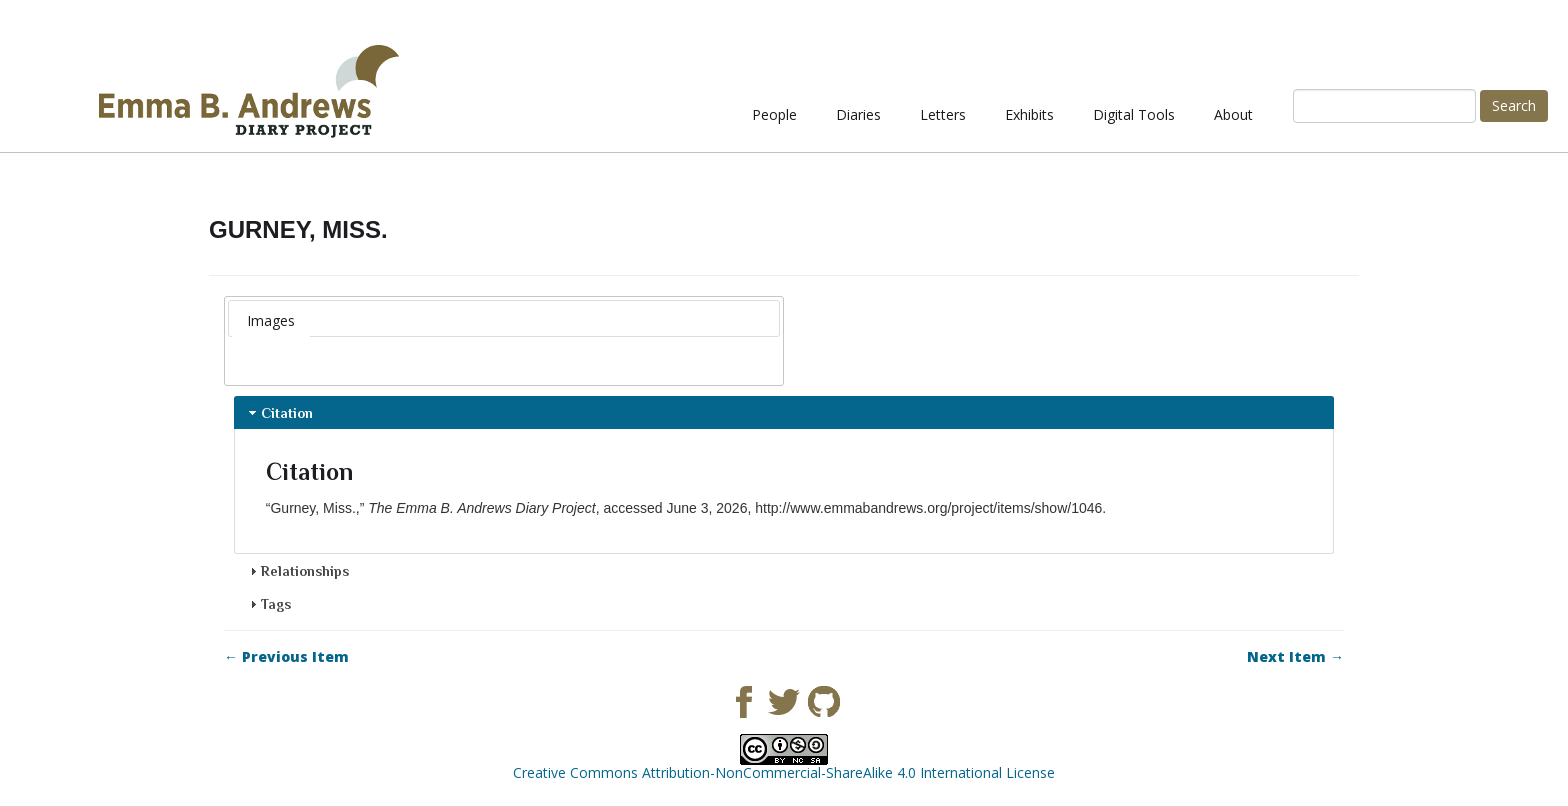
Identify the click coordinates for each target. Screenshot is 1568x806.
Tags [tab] (268, 604)
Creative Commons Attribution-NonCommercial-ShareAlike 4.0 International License (784, 772)
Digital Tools (1134, 114)
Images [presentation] (271, 320)
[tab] (271, 321)
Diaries (858, 114)
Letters (943, 114)
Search (1514, 105)
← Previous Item (286, 657)
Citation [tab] (279, 413)
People (774, 114)
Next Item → (1295, 657)
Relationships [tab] (297, 571)
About (1233, 114)
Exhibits (1029, 114)
